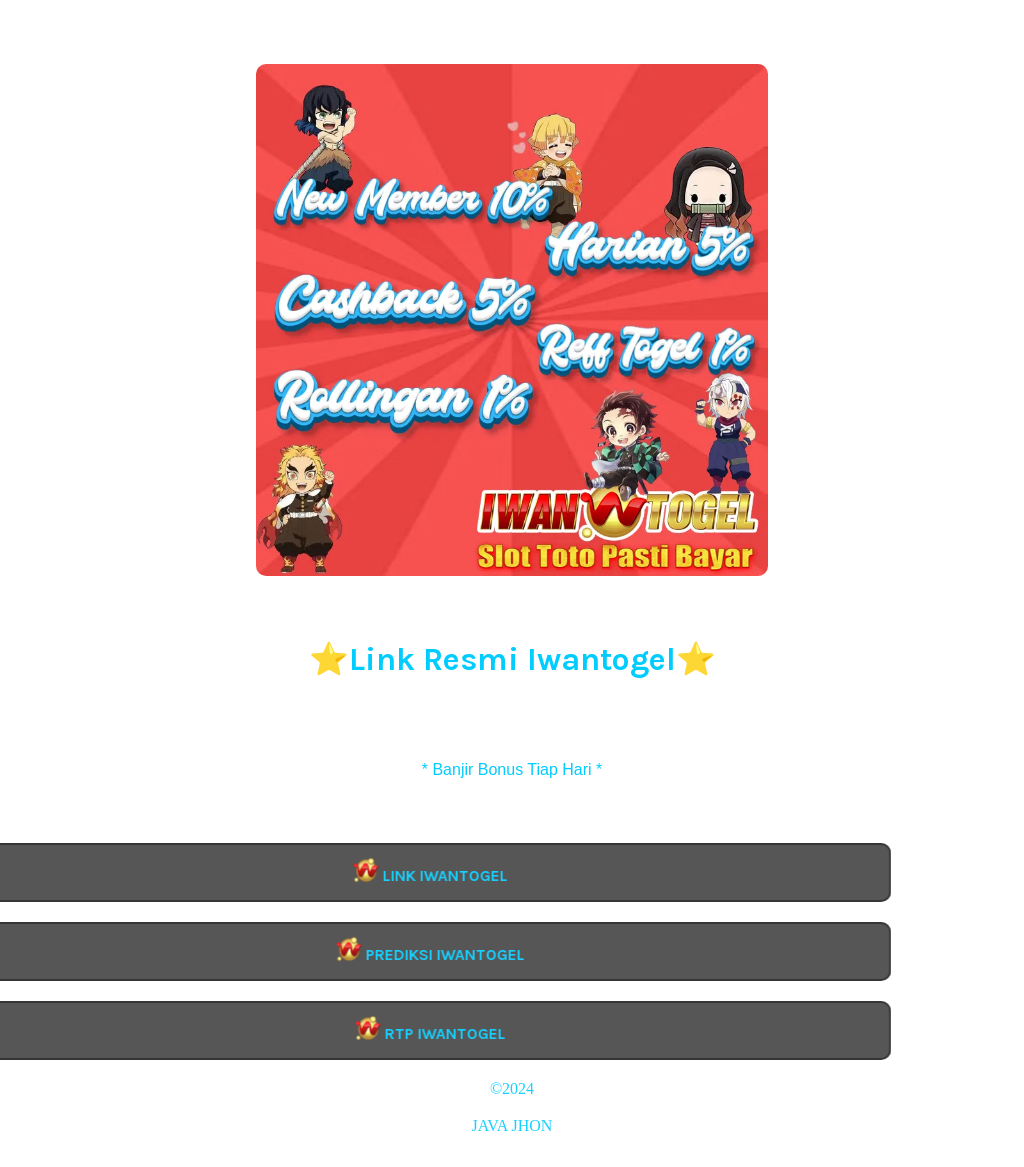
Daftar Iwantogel (512, 751)
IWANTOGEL (512, 1107)
